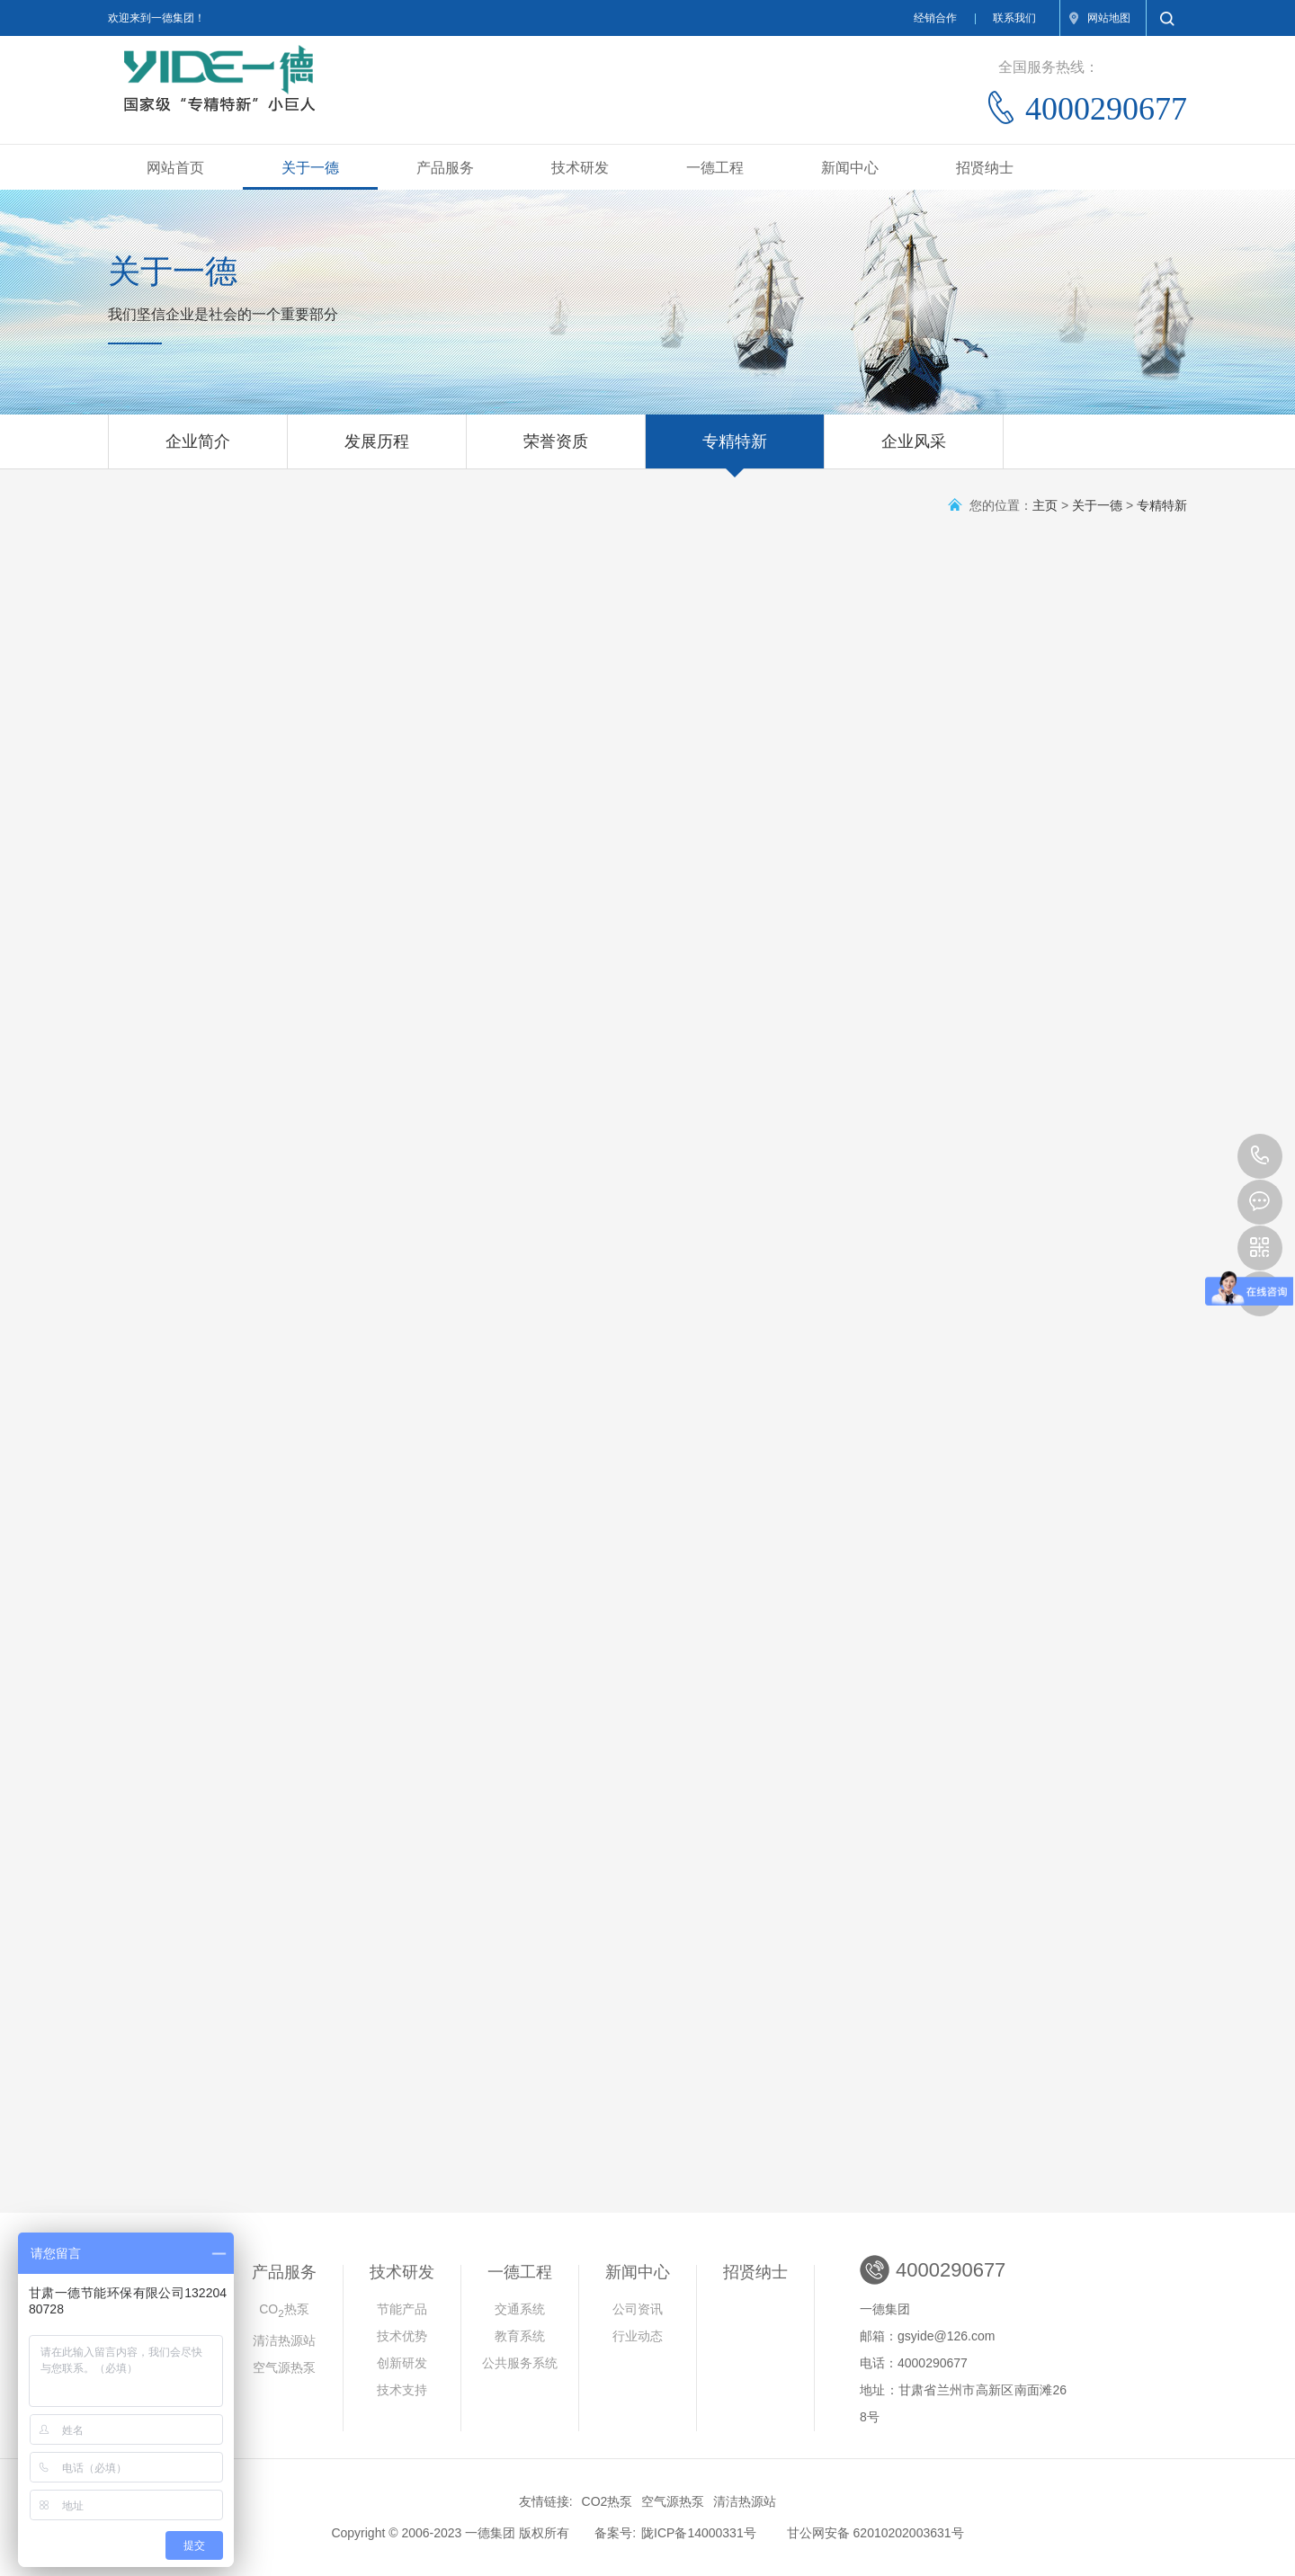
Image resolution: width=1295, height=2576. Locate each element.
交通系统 (520, 2309)
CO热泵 (283, 2310)
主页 (1045, 505)
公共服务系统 (520, 2363)
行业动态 (637, 2336)
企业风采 (913, 450)
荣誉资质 (555, 450)
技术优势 (402, 2336)
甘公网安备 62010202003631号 (875, 2533)
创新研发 (402, 2363)
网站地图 (1108, 18)
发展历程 (376, 450)
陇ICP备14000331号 (698, 2533)
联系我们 (1014, 18)
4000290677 (1259, 1156)
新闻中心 (850, 167)
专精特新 (734, 450)
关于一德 (310, 167)
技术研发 (580, 167)
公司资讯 (637, 2309)
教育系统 (520, 2336)
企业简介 (197, 450)
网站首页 (175, 167)
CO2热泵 (607, 2501)
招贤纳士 (985, 167)
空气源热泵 (284, 2367)
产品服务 (445, 167)
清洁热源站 (284, 2340)
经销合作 (935, 18)
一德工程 (715, 167)
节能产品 (402, 2309)
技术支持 (402, 2390)
